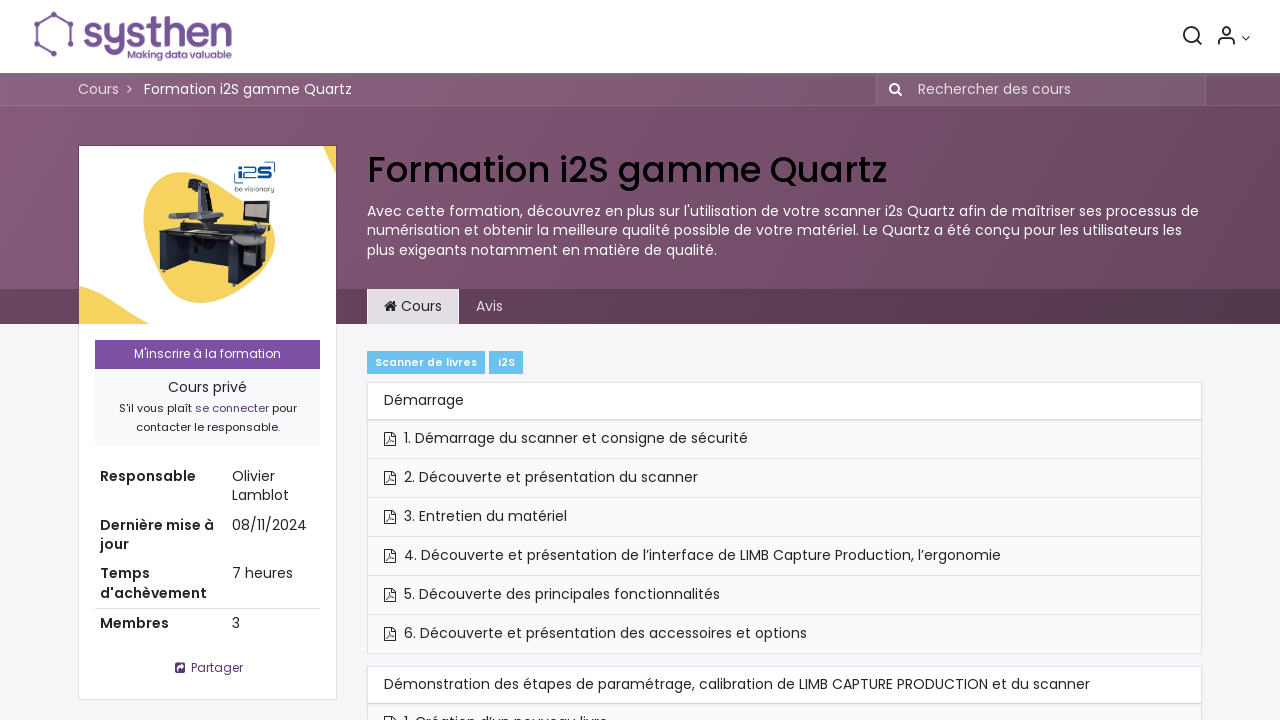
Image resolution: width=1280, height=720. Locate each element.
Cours (98, 89)
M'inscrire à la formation (207, 353)
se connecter (232, 408)
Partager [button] (207, 667)
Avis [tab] (489, 306)
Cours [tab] (413, 306)
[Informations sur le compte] (1231, 38)
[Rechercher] (1191, 38)
